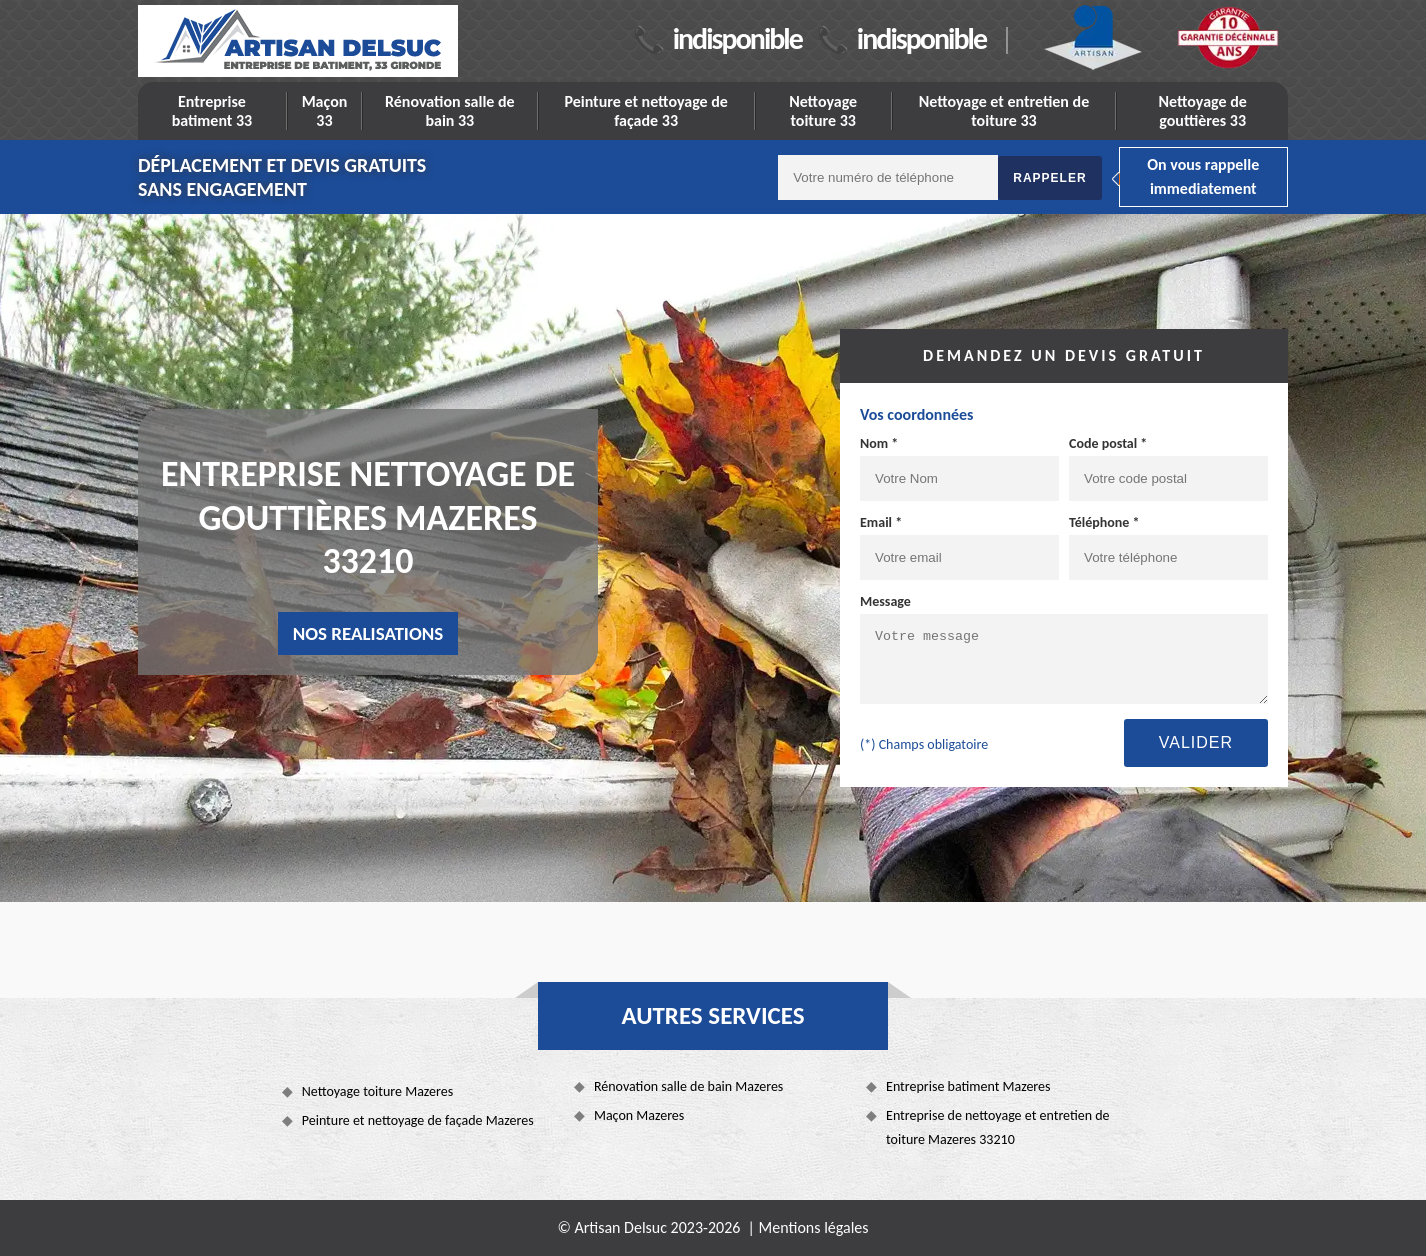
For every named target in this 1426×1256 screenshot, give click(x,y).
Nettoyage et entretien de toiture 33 (1004, 111)
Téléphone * (1104, 522)
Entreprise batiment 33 (212, 111)
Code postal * (1108, 443)
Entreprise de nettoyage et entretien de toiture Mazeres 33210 (998, 1127)
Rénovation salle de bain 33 (450, 111)
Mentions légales (814, 1227)
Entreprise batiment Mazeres (968, 1086)
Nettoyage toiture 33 (823, 111)
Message (885, 601)
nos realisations (368, 633)
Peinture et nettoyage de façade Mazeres (418, 1120)
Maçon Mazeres (639, 1115)
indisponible (737, 38)
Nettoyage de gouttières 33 (1203, 111)
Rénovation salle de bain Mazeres (688, 1086)
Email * (881, 522)
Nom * (879, 443)
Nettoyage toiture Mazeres (377, 1091)
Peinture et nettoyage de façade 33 (645, 111)
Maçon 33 (325, 111)
